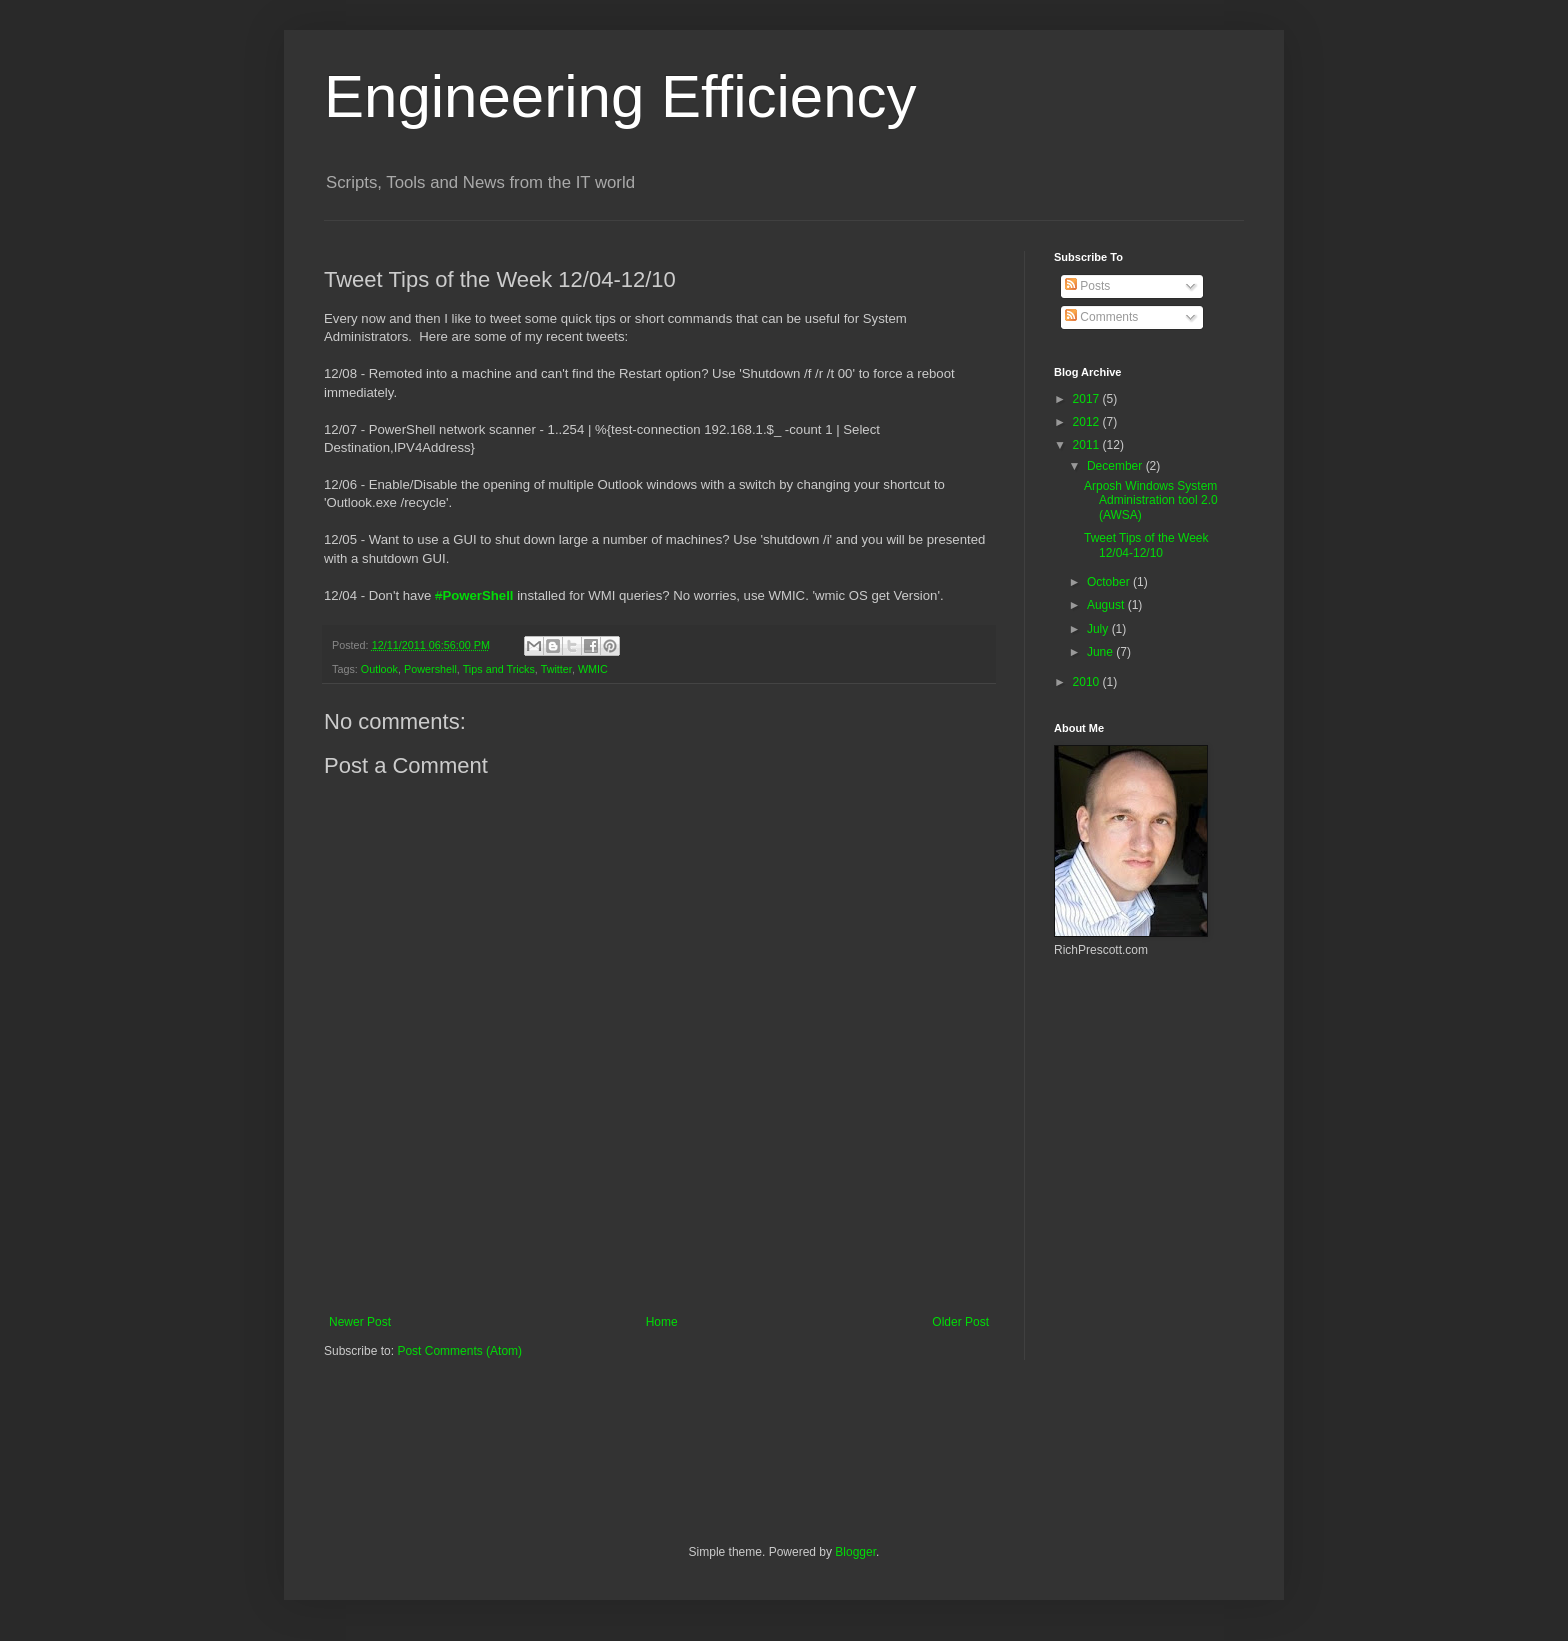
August (1107, 605)
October (1110, 582)
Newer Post (360, 1322)
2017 (1088, 399)
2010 (1088, 682)
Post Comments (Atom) (459, 1351)
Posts (1087, 286)
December (1116, 466)
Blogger (855, 1552)
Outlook (379, 669)
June (1101, 652)
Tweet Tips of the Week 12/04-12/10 (1146, 545)
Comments (1101, 317)
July (1099, 629)
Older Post (960, 1322)
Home (662, 1322)
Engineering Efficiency (620, 96)
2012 (1088, 422)
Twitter (556, 669)
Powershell (430, 669)
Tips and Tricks (499, 669)
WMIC (593, 669)
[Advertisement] (659, 1260)
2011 (1088, 445)
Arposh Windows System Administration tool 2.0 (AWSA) (1151, 500)
